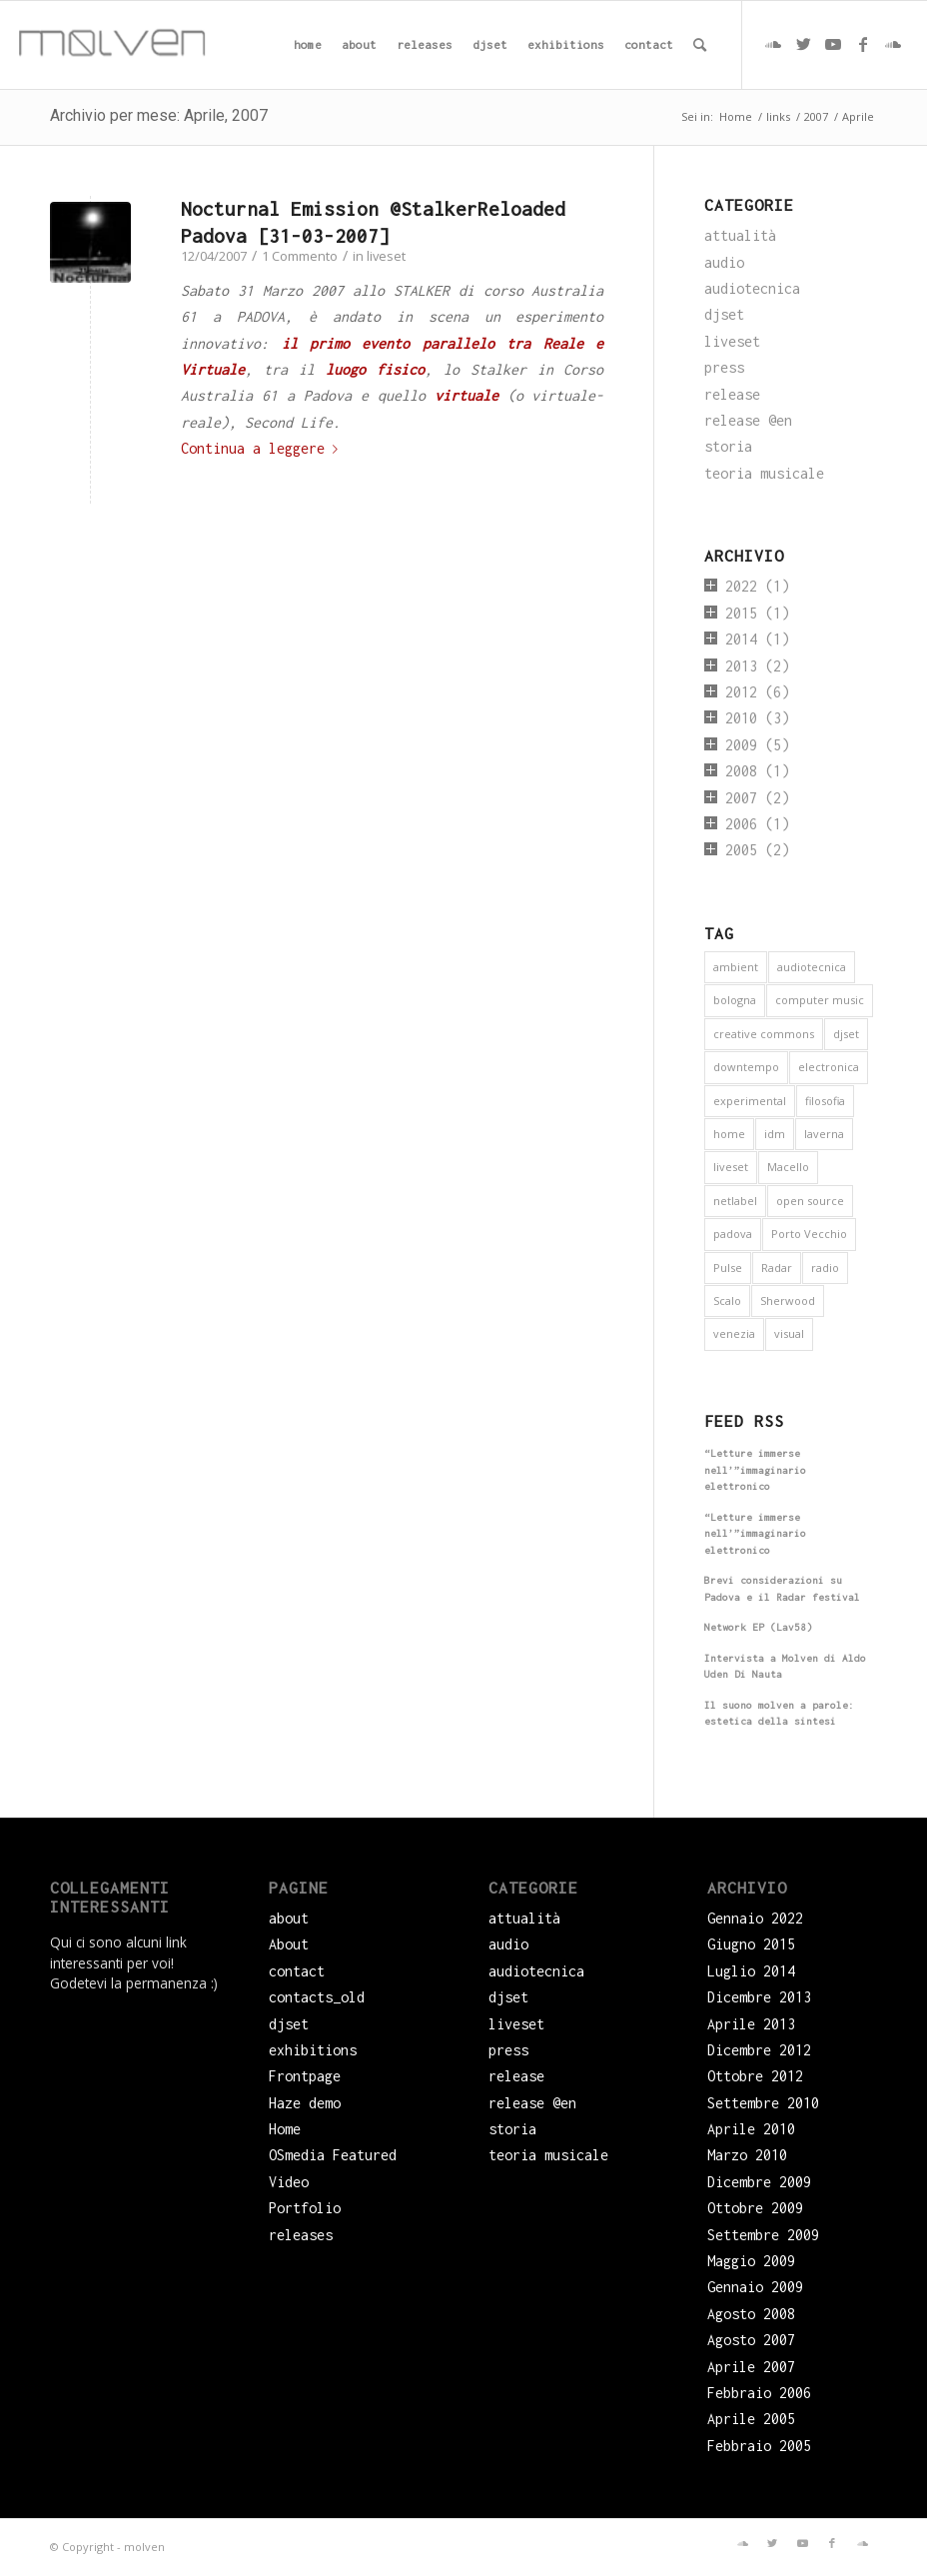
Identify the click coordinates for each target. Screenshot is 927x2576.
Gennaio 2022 (755, 1918)
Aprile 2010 (751, 2128)
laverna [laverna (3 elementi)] (824, 1133)
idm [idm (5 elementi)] (774, 1133)
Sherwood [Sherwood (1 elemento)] (787, 1300)
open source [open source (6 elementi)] (810, 1200)
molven (144, 2546)
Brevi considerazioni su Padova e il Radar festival (782, 1589)
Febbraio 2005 (759, 2445)
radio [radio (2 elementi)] (825, 1267)
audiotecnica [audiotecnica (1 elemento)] (811, 966)
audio (724, 262)
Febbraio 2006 (759, 2392)
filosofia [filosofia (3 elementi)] (825, 1100)
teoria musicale (764, 473)
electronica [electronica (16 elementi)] (828, 1066)
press (724, 367)
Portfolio (305, 2207)
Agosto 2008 (751, 2313)
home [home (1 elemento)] (729, 1133)
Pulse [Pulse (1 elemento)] (727, 1267)
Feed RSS (744, 1421)
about (289, 1918)
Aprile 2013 (751, 2023)
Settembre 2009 (763, 2234)
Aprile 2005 (751, 2418)
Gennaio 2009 (755, 2286)
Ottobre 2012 (755, 2075)
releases (301, 2234)
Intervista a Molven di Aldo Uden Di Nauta (785, 1667)
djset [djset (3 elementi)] (846, 1033)
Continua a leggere (263, 448)
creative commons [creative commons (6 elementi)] (763, 1033)
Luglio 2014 (751, 1970)
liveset (386, 256)
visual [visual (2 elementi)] (789, 1333)
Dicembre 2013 (759, 1996)
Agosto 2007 (751, 2339)
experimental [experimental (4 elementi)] (749, 1100)
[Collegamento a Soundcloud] (773, 44)
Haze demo (305, 2102)
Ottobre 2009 (755, 2207)
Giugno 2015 (751, 1943)
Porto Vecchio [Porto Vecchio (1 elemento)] (809, 1233)
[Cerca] (699, 45)
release (732, 394)
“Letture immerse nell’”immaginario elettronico (755, 1470)
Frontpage (305, 2075)
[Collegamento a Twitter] (803, 44)
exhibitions (313, 2049)
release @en (748, 420)
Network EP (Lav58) (758, 1627)
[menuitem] (308, 45)
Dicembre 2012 (759, 2049)
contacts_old (317, 1996)
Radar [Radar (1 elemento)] (776, 1267)
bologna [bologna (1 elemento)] (734, 999)
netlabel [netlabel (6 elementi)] (735, 1200)
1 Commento (300, 256)
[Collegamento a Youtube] (833, 44)
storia (728, 446)
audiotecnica (752, 288)
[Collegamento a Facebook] (863, 44)
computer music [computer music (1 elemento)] (819, 999)
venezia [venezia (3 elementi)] (734, 1333)
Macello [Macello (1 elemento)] (788, 1166)
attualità (740, 235)
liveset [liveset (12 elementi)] (730, 1166)
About (289, 1943)
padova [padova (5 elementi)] (732, 1233)
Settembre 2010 (763, 2102)
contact (297, 1970)
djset (724, 314)
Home (285, 2128)
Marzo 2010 (747, 2154)
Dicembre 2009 (759, 2181)
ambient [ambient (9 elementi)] (735, 966)
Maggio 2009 (751, 2260)
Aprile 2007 (751, 2366)
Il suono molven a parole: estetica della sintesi (779, 1714)
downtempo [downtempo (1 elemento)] (746, 1066)
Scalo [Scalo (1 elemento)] (727, 1300)
